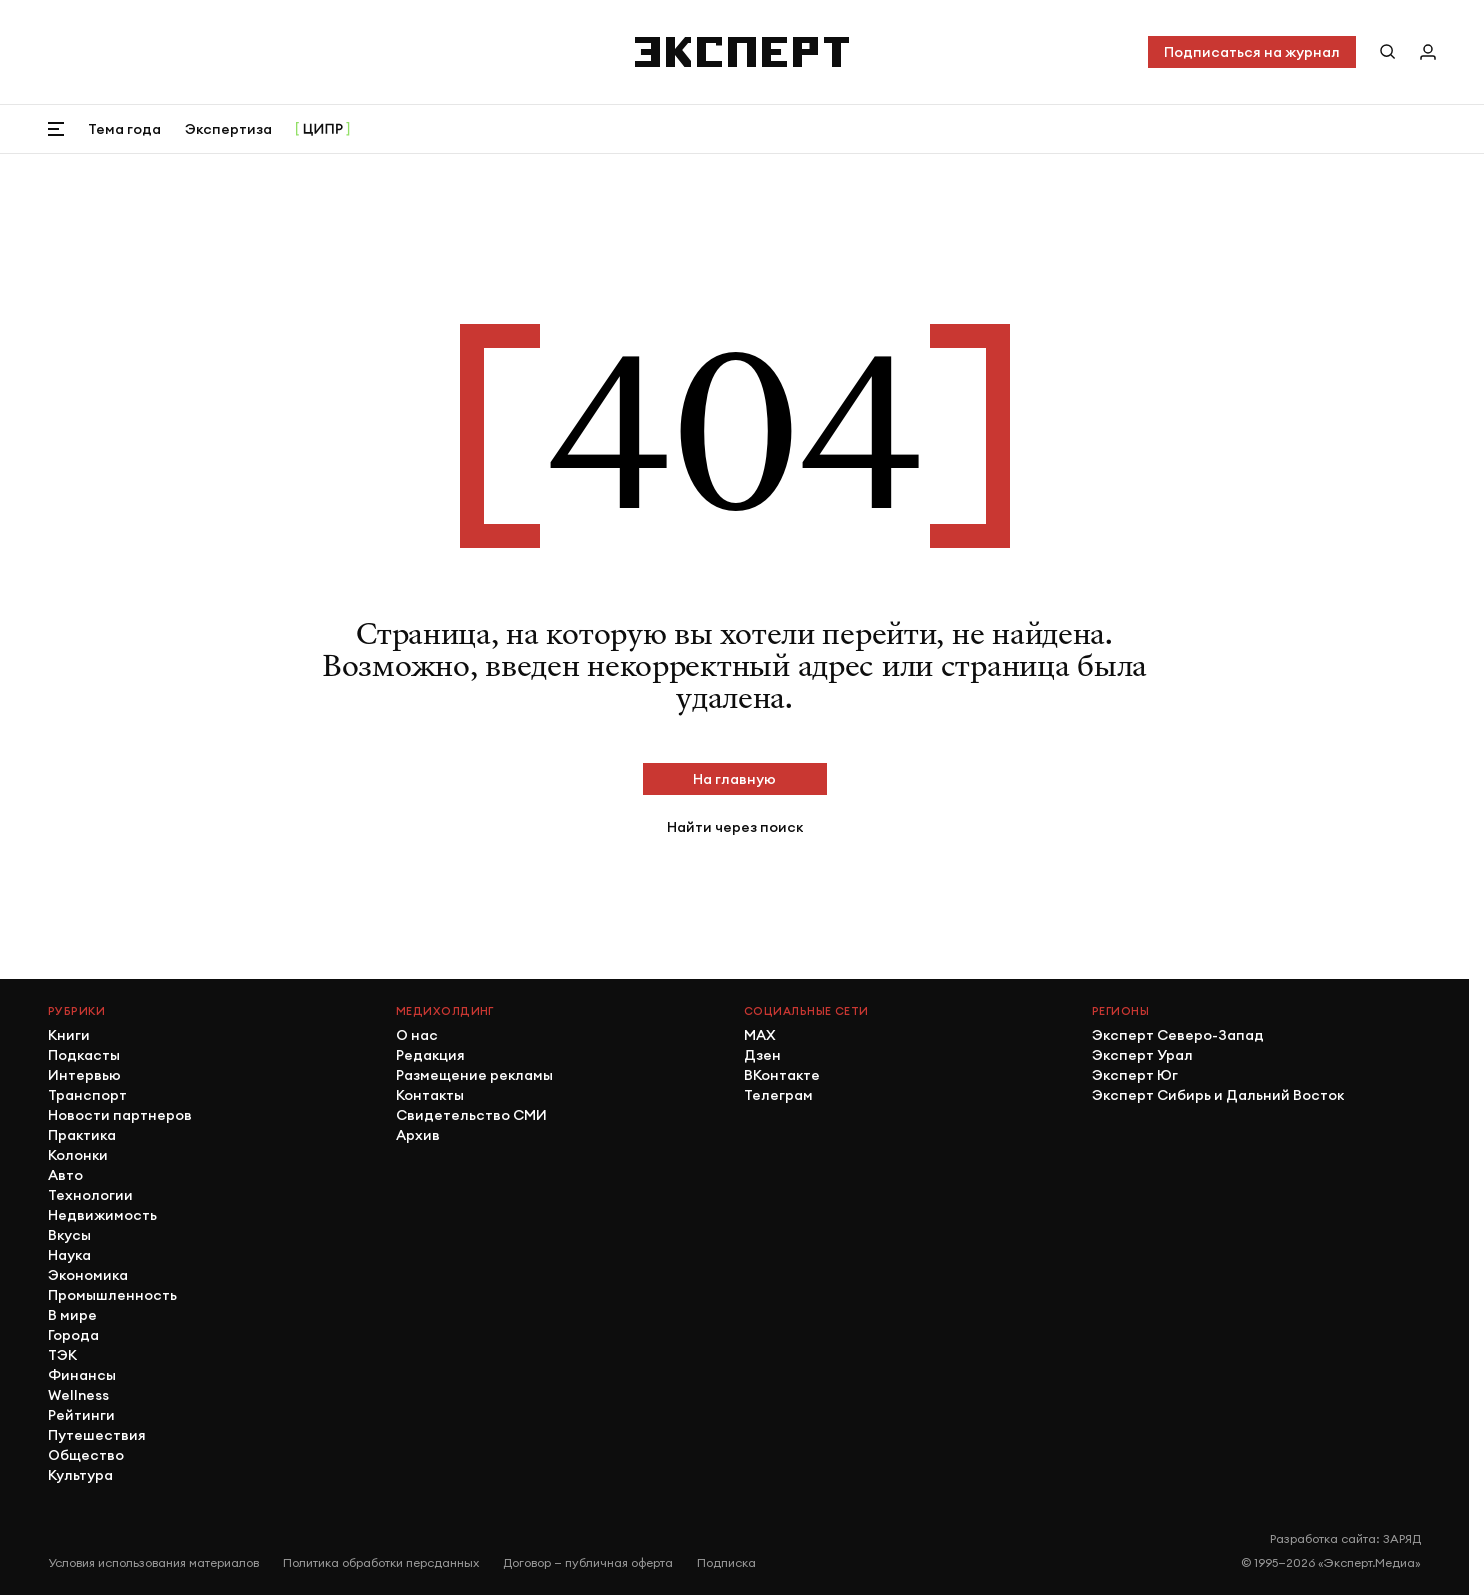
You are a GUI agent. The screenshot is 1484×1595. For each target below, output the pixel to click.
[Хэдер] (742, 52)
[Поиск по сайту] (1388, 52)
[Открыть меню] (56, 129)
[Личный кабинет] (1428, 52)
